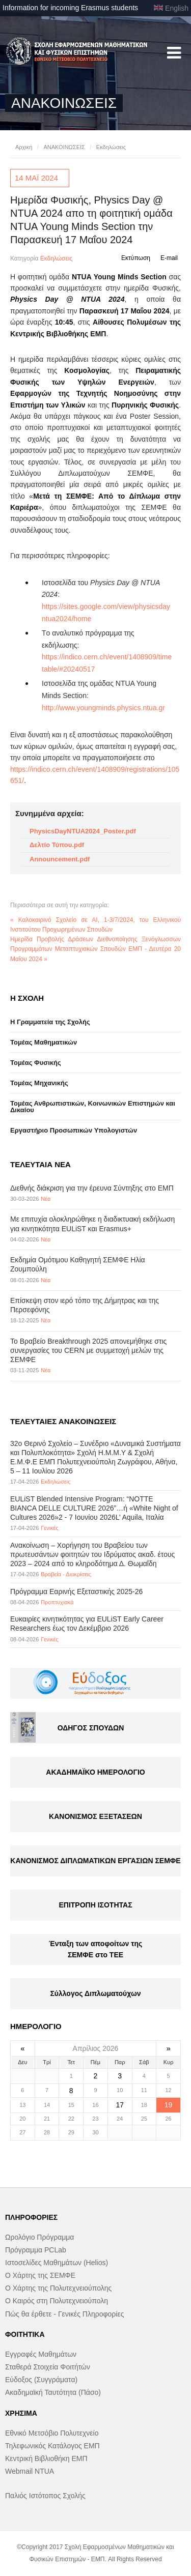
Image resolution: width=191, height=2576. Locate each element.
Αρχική (23, 147)
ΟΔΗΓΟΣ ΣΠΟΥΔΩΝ (91, 1728)
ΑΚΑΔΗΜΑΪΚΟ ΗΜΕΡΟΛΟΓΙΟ (95, 1772)
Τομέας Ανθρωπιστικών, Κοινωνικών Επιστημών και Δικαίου (92, 1106)
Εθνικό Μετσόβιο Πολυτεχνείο (51, 2433)
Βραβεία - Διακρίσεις (66, 1574)
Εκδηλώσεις (111, 147)
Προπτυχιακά (57, 1602)
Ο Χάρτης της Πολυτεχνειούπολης (58, 2288)
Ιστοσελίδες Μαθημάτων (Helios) (56, 2263)
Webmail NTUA (29, 2471)
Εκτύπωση (135, 258)
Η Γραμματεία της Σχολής (50, 1022)
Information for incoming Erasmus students (70, 8)
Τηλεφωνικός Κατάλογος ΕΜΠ (52, 2446)
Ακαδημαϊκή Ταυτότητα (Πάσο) (53, 2392)
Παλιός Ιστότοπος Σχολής (45, 2496)
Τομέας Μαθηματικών (43, 1042)
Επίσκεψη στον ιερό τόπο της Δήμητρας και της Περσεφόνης (84, 1305)
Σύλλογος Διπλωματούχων (95, 1993)
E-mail (169, 258)
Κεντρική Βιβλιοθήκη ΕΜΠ (46, 2458)
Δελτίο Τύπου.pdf (57, 845)
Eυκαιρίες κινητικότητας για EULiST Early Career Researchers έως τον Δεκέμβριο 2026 (86, 1623)
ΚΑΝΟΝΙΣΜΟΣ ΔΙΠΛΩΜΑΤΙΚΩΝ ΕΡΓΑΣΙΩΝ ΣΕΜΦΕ (95, 1861)
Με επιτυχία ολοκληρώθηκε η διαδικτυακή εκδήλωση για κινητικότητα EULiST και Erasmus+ (92, 1223)
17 (120, 2105)
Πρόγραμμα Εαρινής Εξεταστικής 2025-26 (76, 1591)
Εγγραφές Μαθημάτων (40, 2354)
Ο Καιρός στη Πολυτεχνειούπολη (56, 2301)
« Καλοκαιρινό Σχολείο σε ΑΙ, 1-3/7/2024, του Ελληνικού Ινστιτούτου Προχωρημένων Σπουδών (95, 924)
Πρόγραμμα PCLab (35, 2250)
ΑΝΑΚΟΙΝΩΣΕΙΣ (64, 147)
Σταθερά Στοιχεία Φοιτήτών (47, 2367)
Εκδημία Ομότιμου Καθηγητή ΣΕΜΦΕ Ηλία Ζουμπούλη (77, 1264)
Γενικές (50, 1528)
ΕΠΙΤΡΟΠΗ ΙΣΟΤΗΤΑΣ (95, 1905)
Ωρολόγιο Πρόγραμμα (39, 2237)
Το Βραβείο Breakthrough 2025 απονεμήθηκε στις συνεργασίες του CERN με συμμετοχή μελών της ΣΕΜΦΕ (88, 1350)
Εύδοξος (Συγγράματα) (41, 2380)
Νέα (45, 1199)
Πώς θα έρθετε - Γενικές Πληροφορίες (64, 2314)
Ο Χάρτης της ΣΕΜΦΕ (40, 2275)
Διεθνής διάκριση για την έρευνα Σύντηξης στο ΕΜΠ (92, 1188)
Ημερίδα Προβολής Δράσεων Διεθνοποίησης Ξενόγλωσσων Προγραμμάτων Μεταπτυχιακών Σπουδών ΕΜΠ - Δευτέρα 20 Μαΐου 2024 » (95, 949)
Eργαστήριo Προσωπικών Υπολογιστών (73, 1130)
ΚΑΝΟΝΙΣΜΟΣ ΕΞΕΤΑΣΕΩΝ (95, 1816)
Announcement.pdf (60, 859)
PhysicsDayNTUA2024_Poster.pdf (83, 831)
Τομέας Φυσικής (35, 1062)
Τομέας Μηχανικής (39, 1083)
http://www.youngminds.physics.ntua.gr (103, 708)
